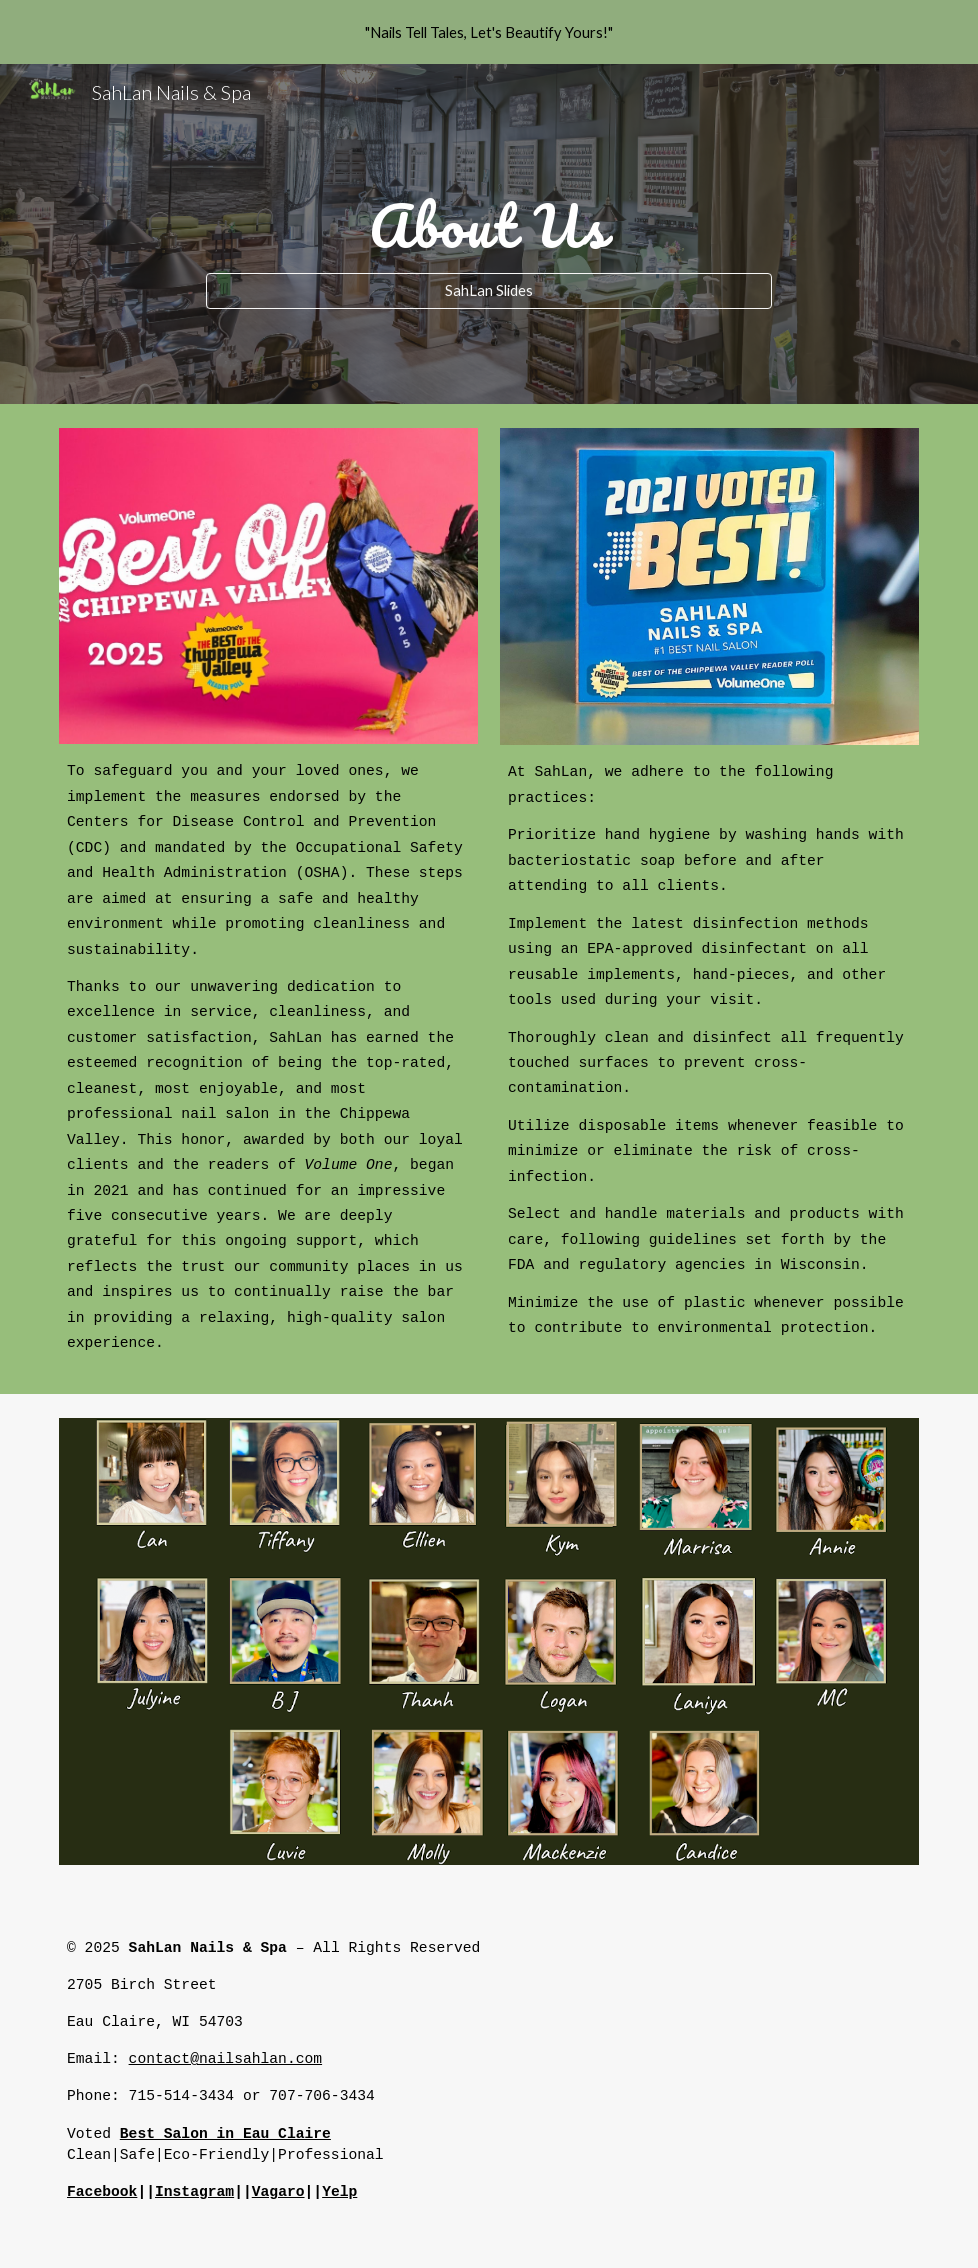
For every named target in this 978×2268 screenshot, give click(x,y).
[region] (489, 32)
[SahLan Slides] (489, 291)
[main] (489, 215)
